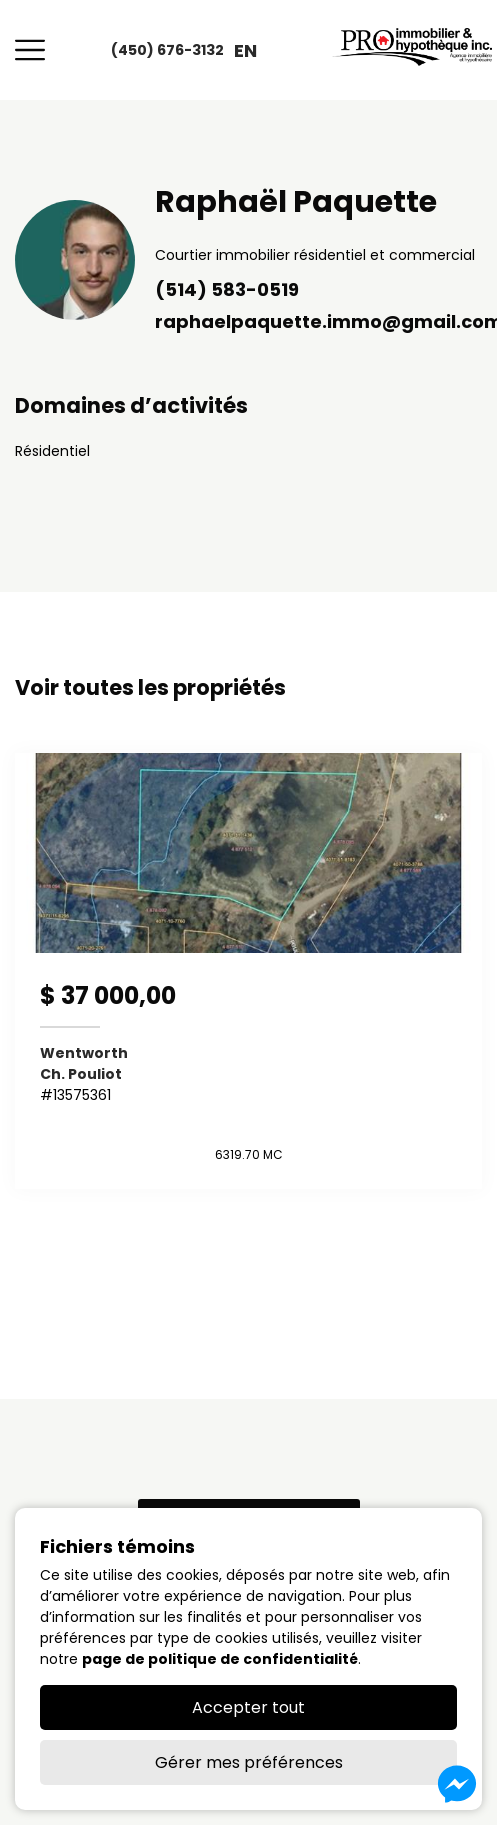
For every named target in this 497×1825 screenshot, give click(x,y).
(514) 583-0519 (227, 289)
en (245, 50)
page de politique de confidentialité (220, 1659)
